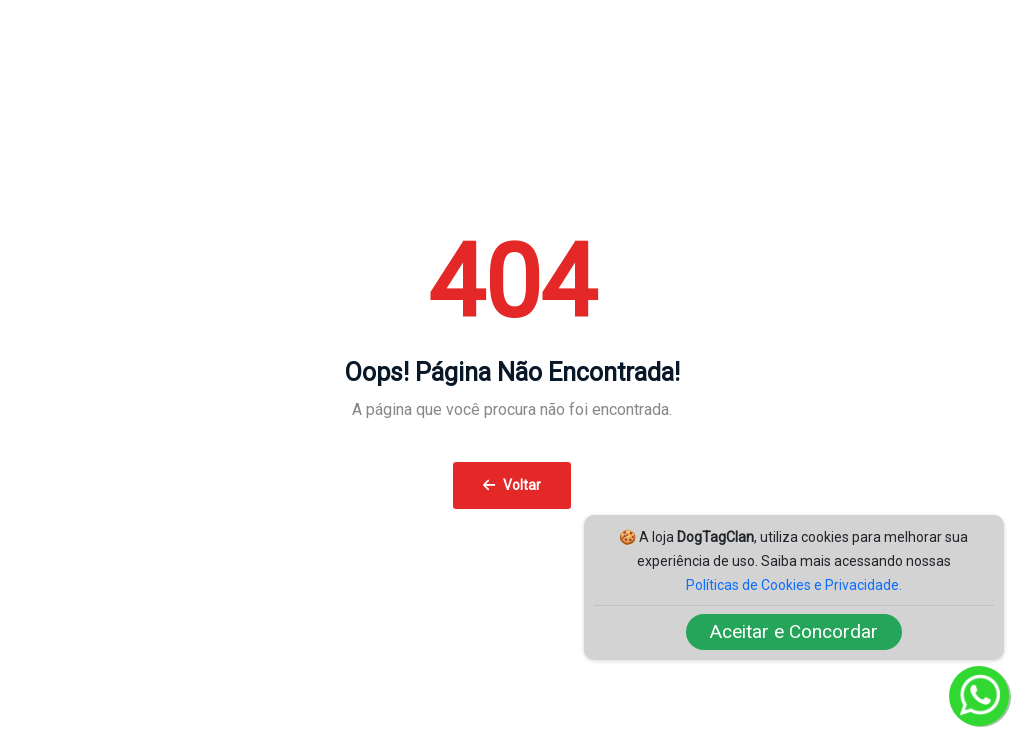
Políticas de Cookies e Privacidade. (794, 585)
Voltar (512, 485)
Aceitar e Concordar (794, 631)
